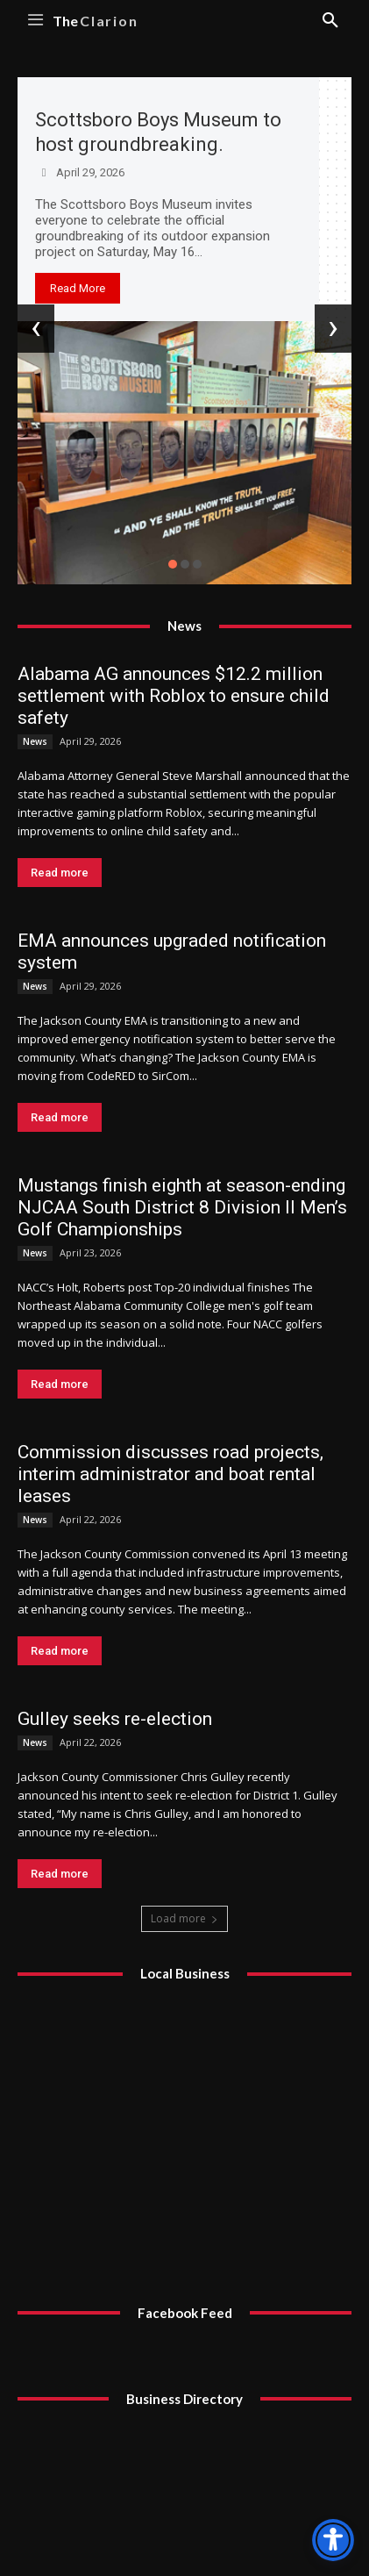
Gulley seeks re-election (115, 1718)
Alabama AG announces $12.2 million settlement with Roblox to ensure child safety (174, 695)
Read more (60, 872)
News (35, 741)
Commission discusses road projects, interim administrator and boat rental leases (170, 1474)
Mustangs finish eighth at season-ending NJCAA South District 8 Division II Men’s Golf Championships (182, 1207)
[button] (172, 564)
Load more (184, 1918)
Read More (77, 288)
